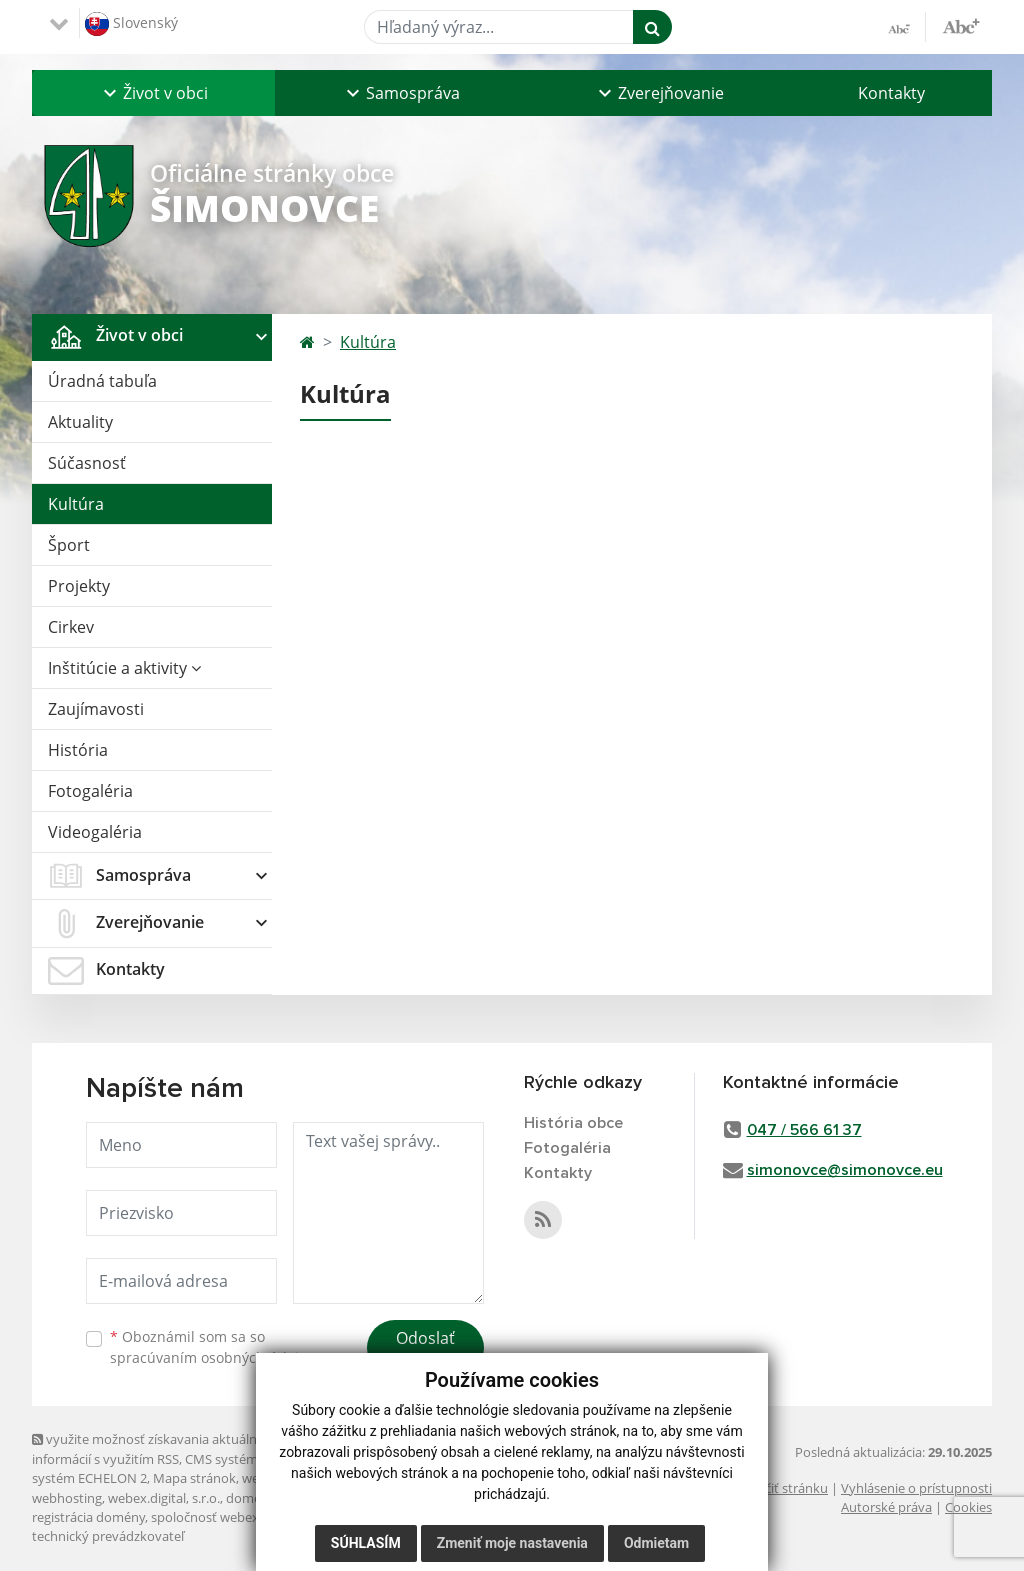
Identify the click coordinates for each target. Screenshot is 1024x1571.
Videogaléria (95, 832)
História (78, 750)
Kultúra (76, 504)
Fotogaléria (90, 791)
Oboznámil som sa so (212, 1347)
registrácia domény (88, 1517)
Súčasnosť (87, 463)
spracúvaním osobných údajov (212, 1357)
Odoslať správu (425, 1350)
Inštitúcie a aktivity (124, 668)
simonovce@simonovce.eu (845, 1170)
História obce (573, 1123)
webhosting (67, 1498)
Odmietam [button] (656, 1543)
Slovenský (131, 24)
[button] (153, 93)
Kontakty (891, 93)
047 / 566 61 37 (804, 1130)
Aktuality (80, 422)
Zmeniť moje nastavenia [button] (512, 1543)
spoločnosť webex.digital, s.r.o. (241, 1517)
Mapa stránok (194, 1478)
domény (250, 1498)
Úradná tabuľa (102, 381)
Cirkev (71, 627)
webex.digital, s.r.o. (164, 1498)
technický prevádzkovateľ (108, 1536)
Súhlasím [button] (366, 1543)
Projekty (79, 586)
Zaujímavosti (96, 709)
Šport (69, 545)
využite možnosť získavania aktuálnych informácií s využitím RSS (155, 1448)
